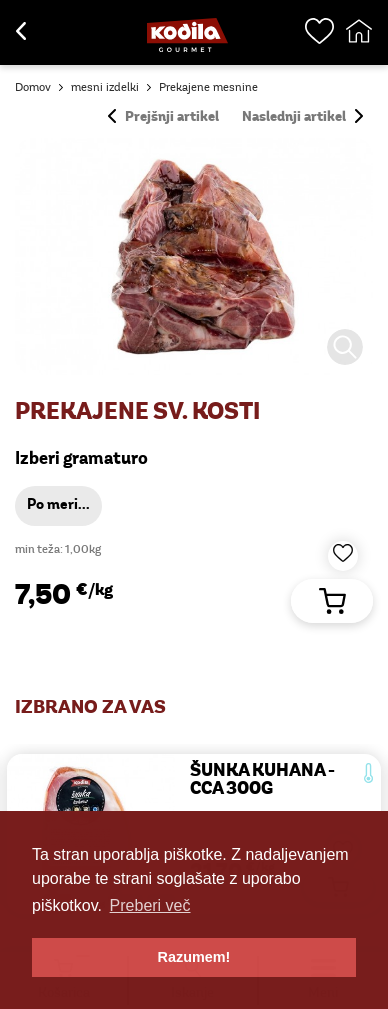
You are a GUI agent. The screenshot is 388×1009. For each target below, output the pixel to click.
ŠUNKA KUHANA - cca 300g (262, 780)
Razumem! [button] (194, 957)
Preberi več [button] (150, 905)
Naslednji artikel (302, 117)
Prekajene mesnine (208, 88)
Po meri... (58, 505)
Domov (33, 88)
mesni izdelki (105, 88)
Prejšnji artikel (163, 117)
